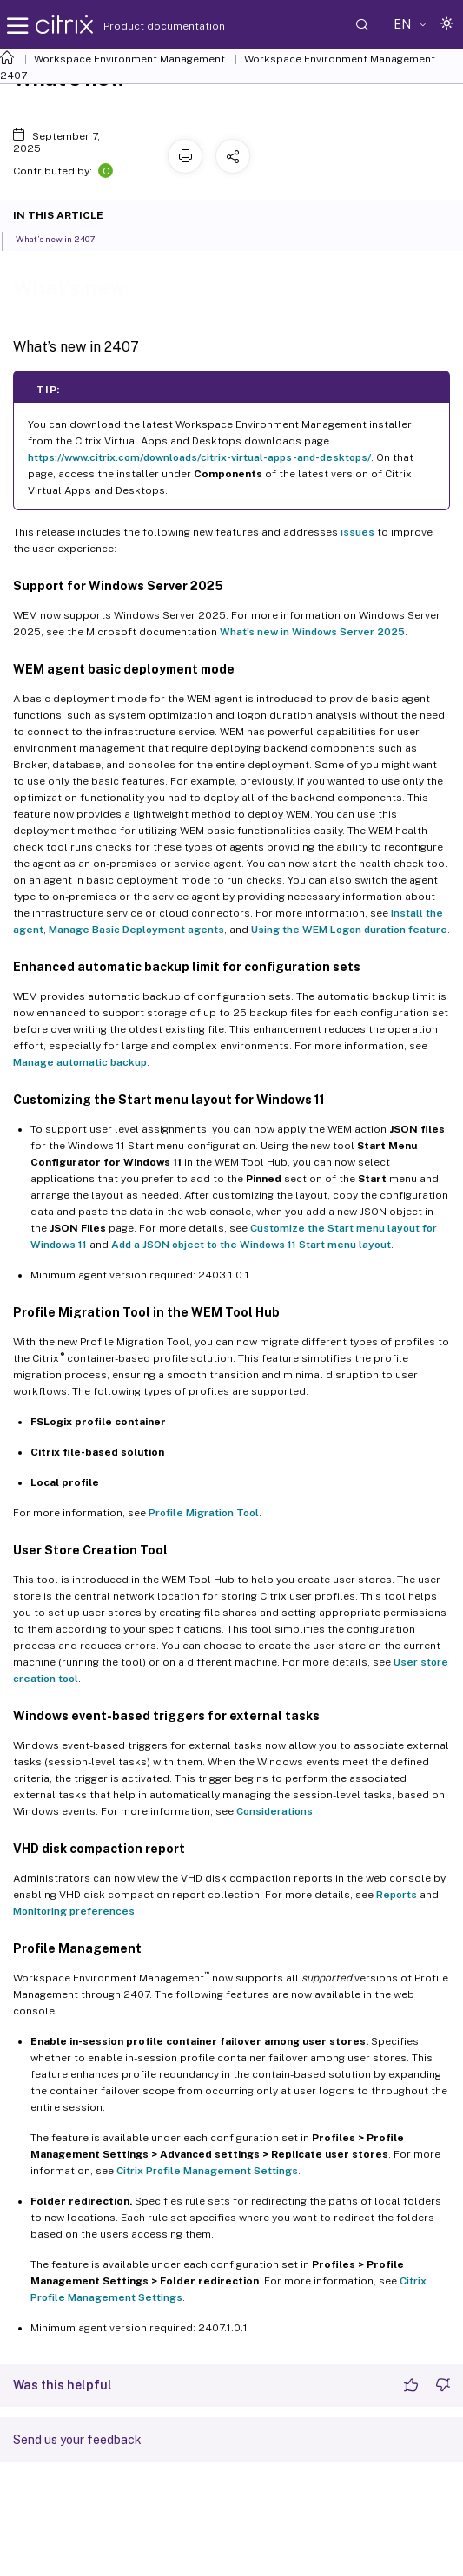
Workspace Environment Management (129, 59)
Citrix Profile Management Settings (207, 2171)
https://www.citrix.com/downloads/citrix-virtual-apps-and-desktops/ (199, 457)
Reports (396, 1895)
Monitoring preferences (74, 1911)
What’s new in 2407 (65, 238)
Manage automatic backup (80, 1062)
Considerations (274, 1811)
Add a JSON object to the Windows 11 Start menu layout (251, 1245)
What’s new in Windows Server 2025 (312, 632)
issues (357, 532)
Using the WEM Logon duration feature (349, 929)
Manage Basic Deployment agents (136, 929)
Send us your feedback (77, 2440)
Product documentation (142, 26)
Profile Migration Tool (204, 1513)
